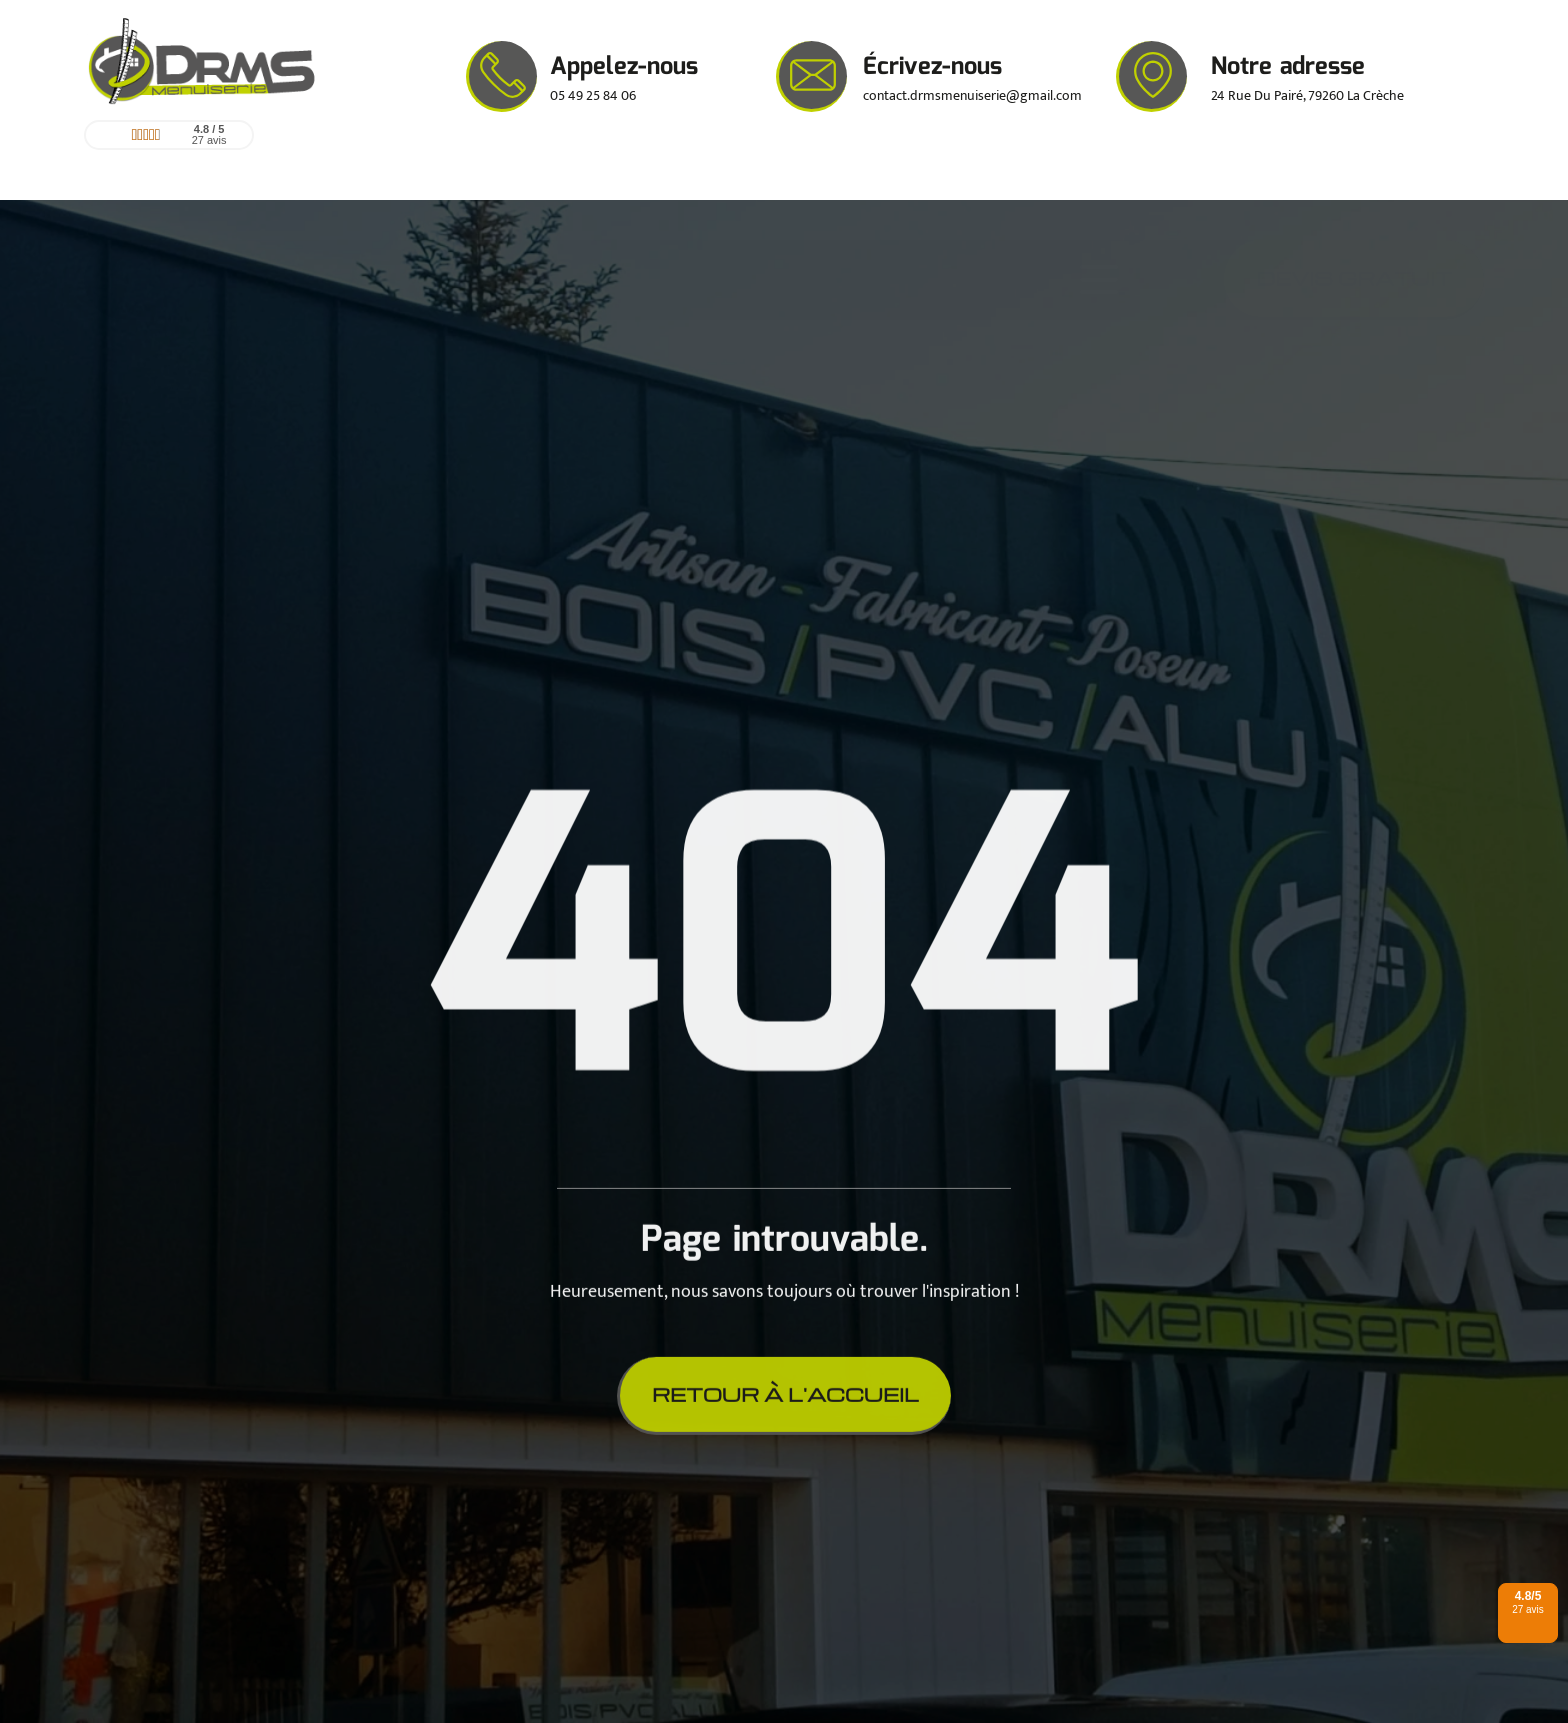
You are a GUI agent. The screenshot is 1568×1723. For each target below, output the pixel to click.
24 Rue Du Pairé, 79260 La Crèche (1307, 95)
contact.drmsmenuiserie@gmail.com (972, 95)
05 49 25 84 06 (593, 95)
